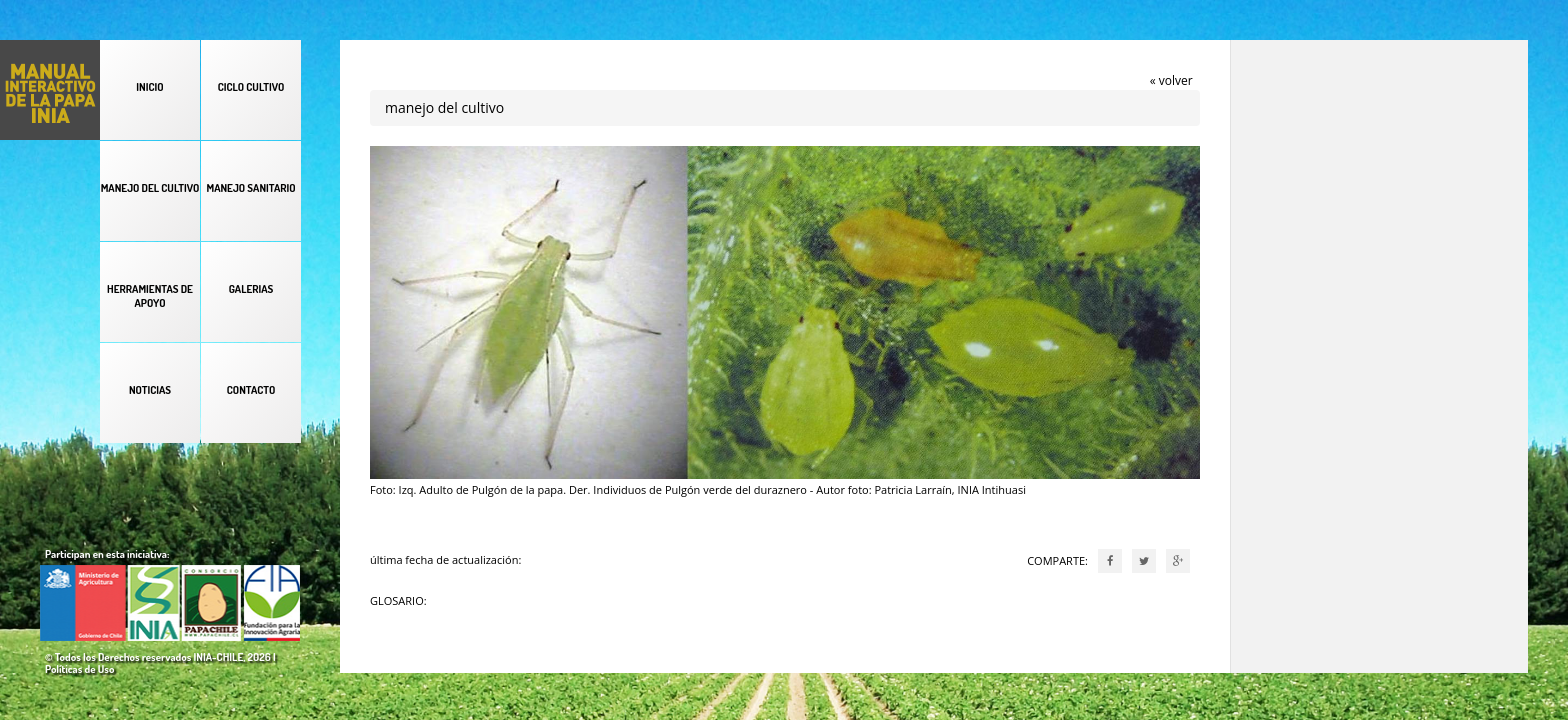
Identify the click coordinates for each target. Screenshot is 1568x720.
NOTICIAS (150, 390)
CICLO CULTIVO (251, 87)
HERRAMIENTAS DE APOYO (150, 296)
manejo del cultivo (444, 107)
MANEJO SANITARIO (250, 188)
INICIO (149, 87)
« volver (1171, 80)
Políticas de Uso (79, 669)
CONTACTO (251, 390)
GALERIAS (251, 289)
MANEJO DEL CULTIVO (150, 188)
